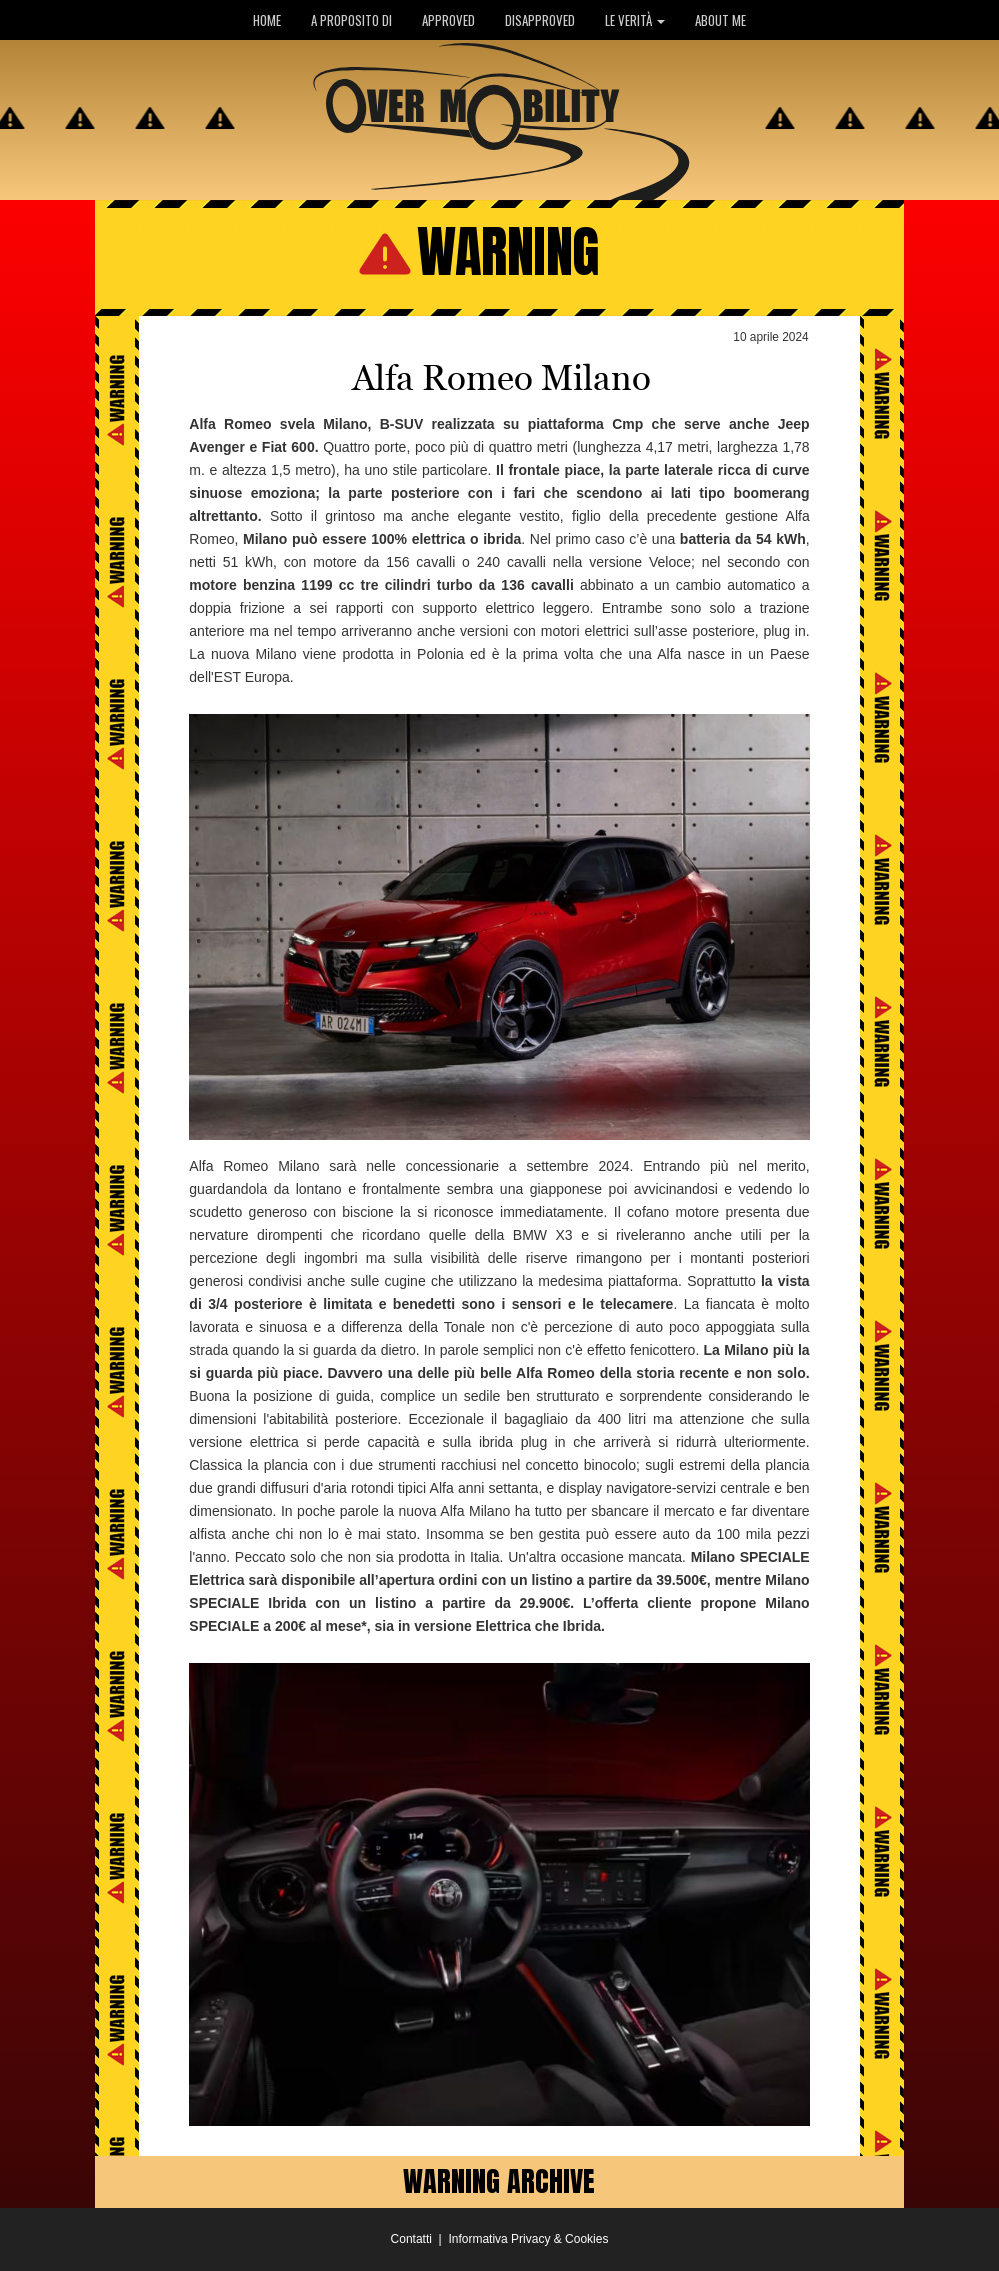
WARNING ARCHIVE (499, 2181)
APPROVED (448, 20)
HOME (267, 20)
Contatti (411, 2239)
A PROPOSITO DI (351, 20)
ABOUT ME (720, 20)
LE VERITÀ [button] (635, 20)
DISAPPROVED (540, 20)
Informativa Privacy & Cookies (528, 2239)
